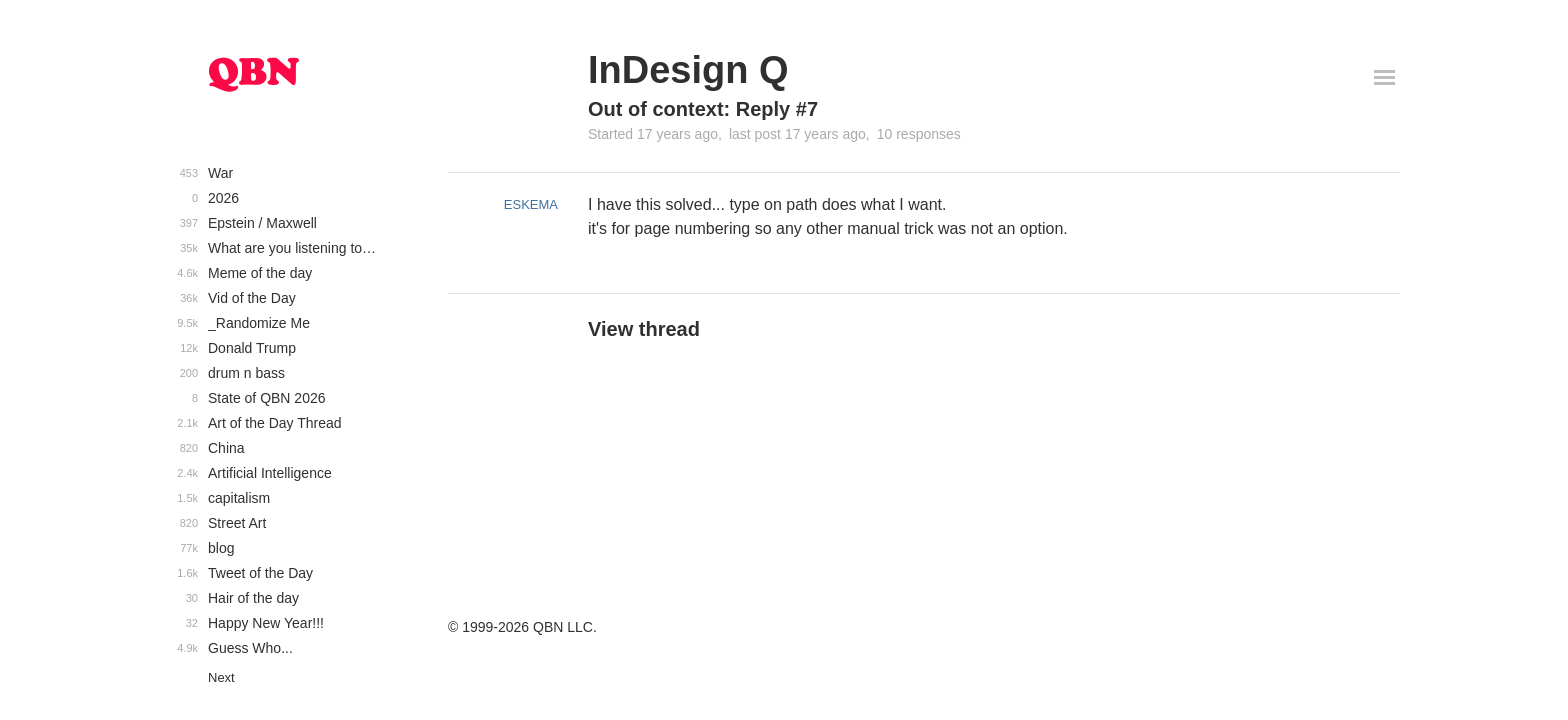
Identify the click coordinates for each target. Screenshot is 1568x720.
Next (221, 677)
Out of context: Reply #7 (703, 109)
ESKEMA (531, 204)
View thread (644, 329)
